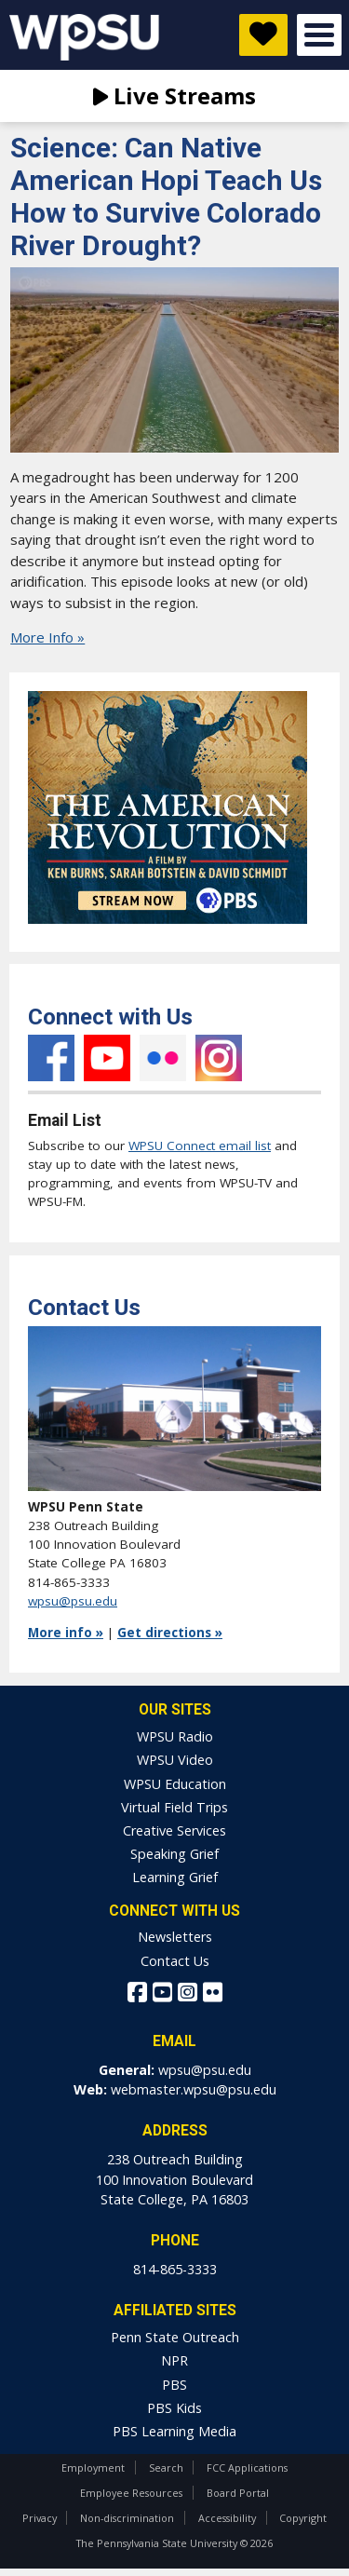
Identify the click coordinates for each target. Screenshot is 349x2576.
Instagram (218, 1058)
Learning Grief (175, 1877)
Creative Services (174, 1830)
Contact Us (175, 1961)
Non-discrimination (127, 2518)
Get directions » (169, 1632)
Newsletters (175, 1937)
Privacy (39, 2518)
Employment (93, 2467)
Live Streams (174, 95)
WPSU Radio (175, 1736)
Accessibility (227, 2518)
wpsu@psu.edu (72, 1601)
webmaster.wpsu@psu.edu (193, 2089)
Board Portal (238, 2493)
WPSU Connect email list (199, 1145)
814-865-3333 (175, 2269)
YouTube (107, 1058)
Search (166, 2467)
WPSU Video (175, 1760)
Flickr (163, 1058)
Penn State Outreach (175, 2337)
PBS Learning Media (174, 2431)
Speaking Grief (174, 1854)
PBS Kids (174, 2408)
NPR (174, 2360)
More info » (65, 1632)
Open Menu (319, 35)
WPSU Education (175, 1784)
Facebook (51, 1058)
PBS (174, 2384)
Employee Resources (131, 2493)
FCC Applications (247, 2467)
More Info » (47, 637)
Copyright (303, 2518)
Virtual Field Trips (174, 1807)
